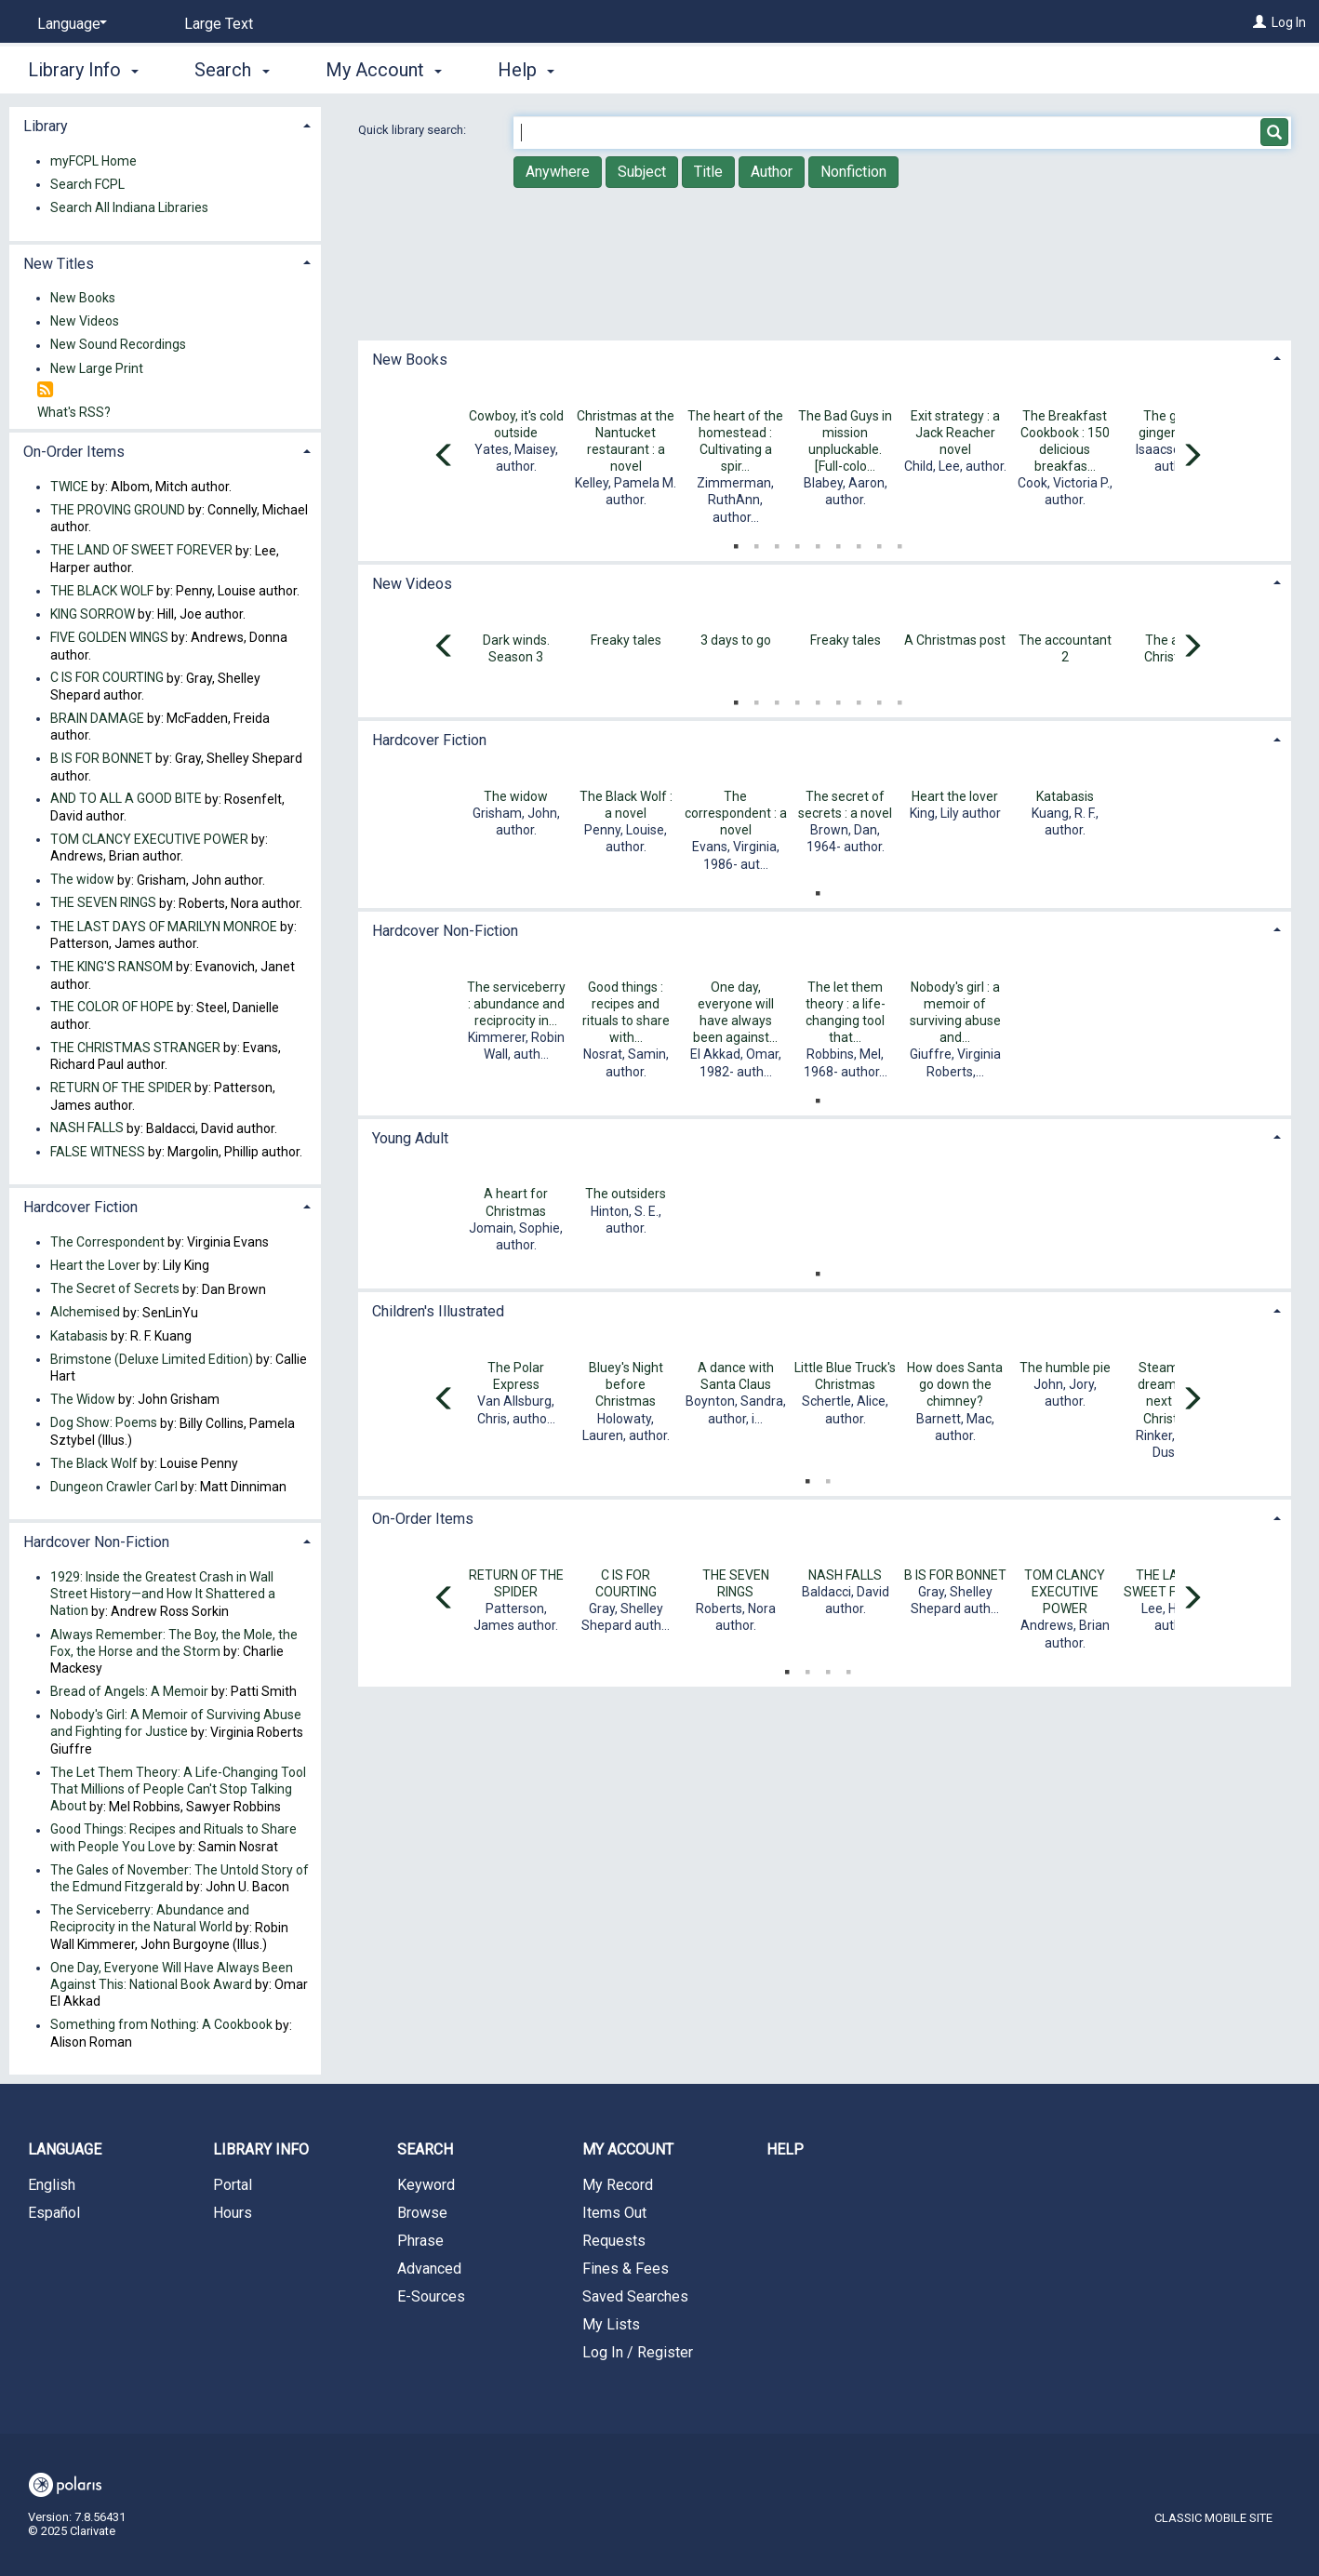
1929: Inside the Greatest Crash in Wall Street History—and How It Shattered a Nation (162, 1593)
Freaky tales (626, 640)
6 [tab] (838, 542)
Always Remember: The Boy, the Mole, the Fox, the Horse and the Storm (174, 1643)
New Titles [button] (58, 264)
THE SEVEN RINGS (103, 903)
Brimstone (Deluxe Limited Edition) (151, 1359)
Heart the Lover (95, 1265)
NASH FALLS (845, 1575)
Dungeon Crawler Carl (114, 1486)
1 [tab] (735, 542)
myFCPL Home (93, 160)
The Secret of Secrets (115, 1289)
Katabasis (1065, 796)
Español (54, 2213)
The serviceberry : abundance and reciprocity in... (516, 1004)
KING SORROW (92, 614)
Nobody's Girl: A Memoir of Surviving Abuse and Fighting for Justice (175, 1724)
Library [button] (45, 126)
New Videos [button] (412, 584)
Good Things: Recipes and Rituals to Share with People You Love (173, 1838)
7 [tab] (858, 542)
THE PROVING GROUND (117, 509)
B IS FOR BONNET (955, 1575)
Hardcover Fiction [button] (429, 740)
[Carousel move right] (1192, 457)
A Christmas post (955, 640)
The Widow (82, 1399)
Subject (642, 171)
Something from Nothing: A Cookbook (161, 2025)
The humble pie (1065, 1367)
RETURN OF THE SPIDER (121, 1087)
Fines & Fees (625, 2268)
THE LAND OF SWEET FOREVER (141, 550)
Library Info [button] (83, 70)
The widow (516, 796)
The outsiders (625, 1193)
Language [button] (64, 2149)
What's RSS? (74, 412)
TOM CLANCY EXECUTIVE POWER (1064, 1592)
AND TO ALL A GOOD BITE (126, 799)
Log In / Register (637, 2352)
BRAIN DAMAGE (97, 718)
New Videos (84, 321)
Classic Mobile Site (1213, 2518)
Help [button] (526, 70)
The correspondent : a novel (736, 813)
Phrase (420, 2240)
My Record (617, 2185)
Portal (232, 2185)
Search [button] (231, 70)
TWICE (69, 486)
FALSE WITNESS (97, 1151)
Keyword (426, 2185)
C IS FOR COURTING (107, 678)
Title (708, 171)
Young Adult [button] (410, 1138)
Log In (1289, 22)
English (51, 2185)
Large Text (218, 24)
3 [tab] (776, 542)
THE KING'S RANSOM (111, 966)
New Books (82, 297)
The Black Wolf (94, 1463)
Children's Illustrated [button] (438, 1311)
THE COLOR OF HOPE (112, 1007)
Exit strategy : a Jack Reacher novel (955, 432)
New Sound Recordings (118, 345)
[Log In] (1259, 22)
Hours (232, 2213)
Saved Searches (635, 2296)
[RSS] (45, 390)
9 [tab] (899, 542)
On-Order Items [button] (422, 1519)
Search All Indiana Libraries (129, 207)
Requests (614, 2240)
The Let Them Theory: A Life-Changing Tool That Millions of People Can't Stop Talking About (178, 1789)
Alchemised (85, 1312)
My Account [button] (384, 70)
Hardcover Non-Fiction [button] (445, 931)
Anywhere (558, 171)
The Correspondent (107, 1242)
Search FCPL (87, 184)
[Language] (69, 24)
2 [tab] (756, 542)
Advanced (429, 2268)
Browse (422, 2213)
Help (785, 2149)
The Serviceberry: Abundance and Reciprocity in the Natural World (149, 1919)
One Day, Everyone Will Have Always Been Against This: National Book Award (171, 1976)
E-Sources (431, 2296)
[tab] (825, 358)
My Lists (611, 2324)
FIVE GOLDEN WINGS (109, 637)
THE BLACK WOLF (101, 590)
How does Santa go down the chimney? (955, 1384)
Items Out (614, 2213)
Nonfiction (853, 171)
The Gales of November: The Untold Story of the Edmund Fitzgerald (179, 1878)
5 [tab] (817, 542)
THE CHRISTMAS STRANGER (135, 1047)
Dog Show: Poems (103, 1423)
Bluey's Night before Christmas (626, 1384)
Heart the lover (955, 796)
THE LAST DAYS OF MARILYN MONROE (163, 926)
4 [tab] (797, 542)
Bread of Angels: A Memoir (129, 1691)
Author (772, 171)
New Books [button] (409, 359)
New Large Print (96, 368)
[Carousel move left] (445, 457)
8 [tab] (879, 542)
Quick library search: (413, 130)
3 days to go (735, 640)
